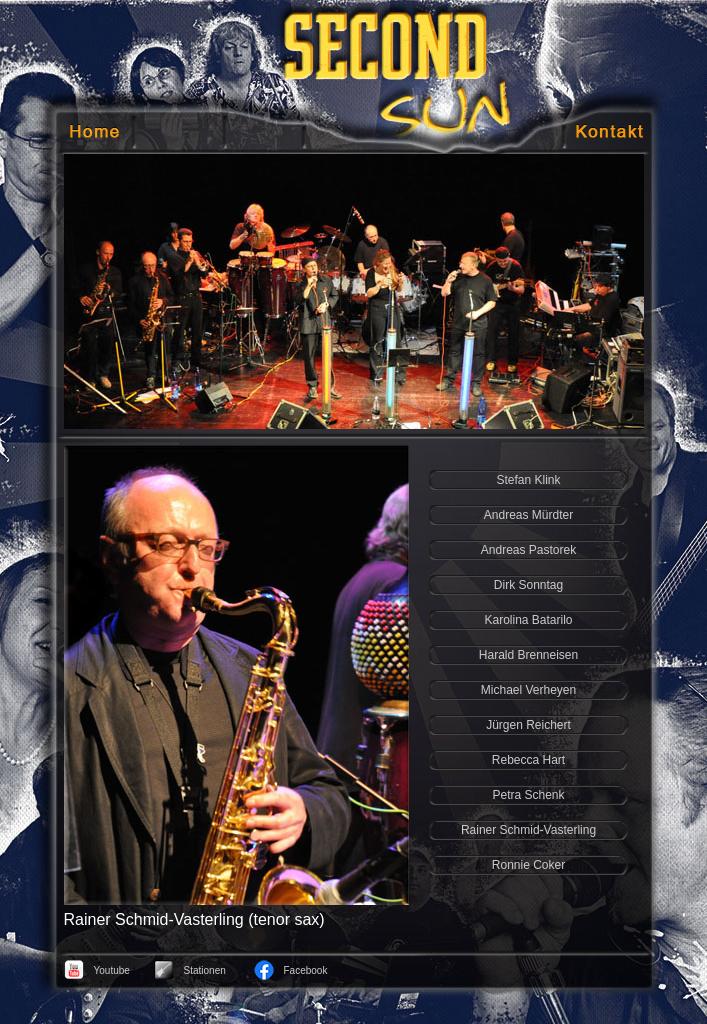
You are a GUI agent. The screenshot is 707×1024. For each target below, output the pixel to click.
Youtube (112, 970)
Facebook (306, 970)
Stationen (205, 970)
